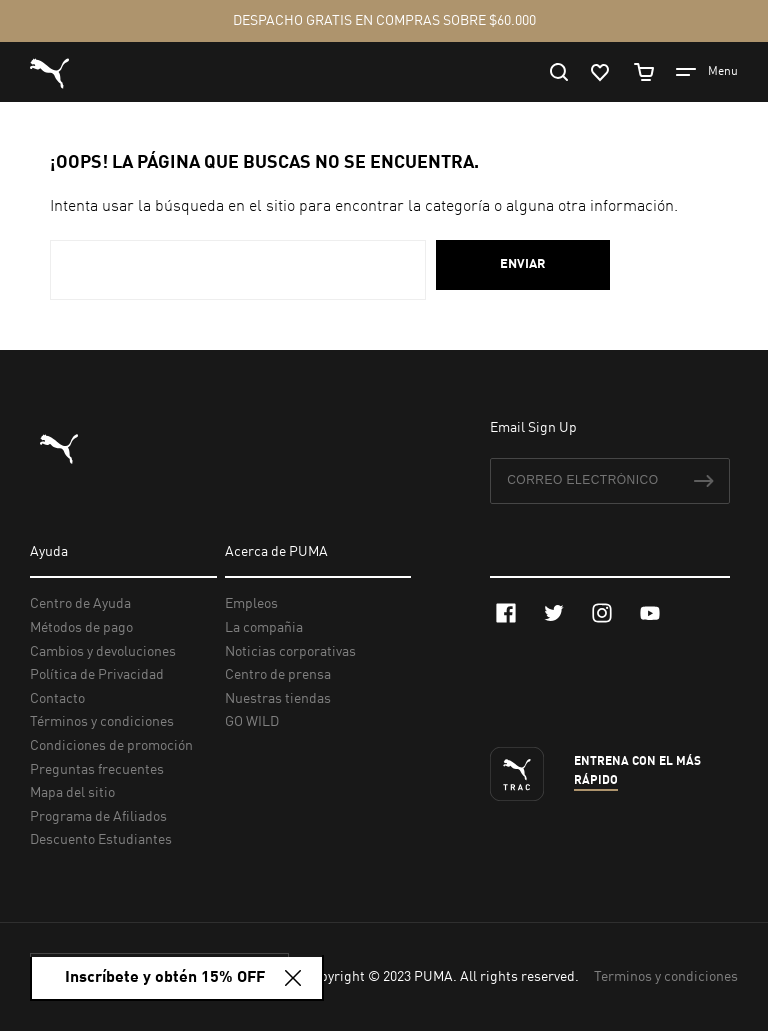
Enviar (523, 264)
